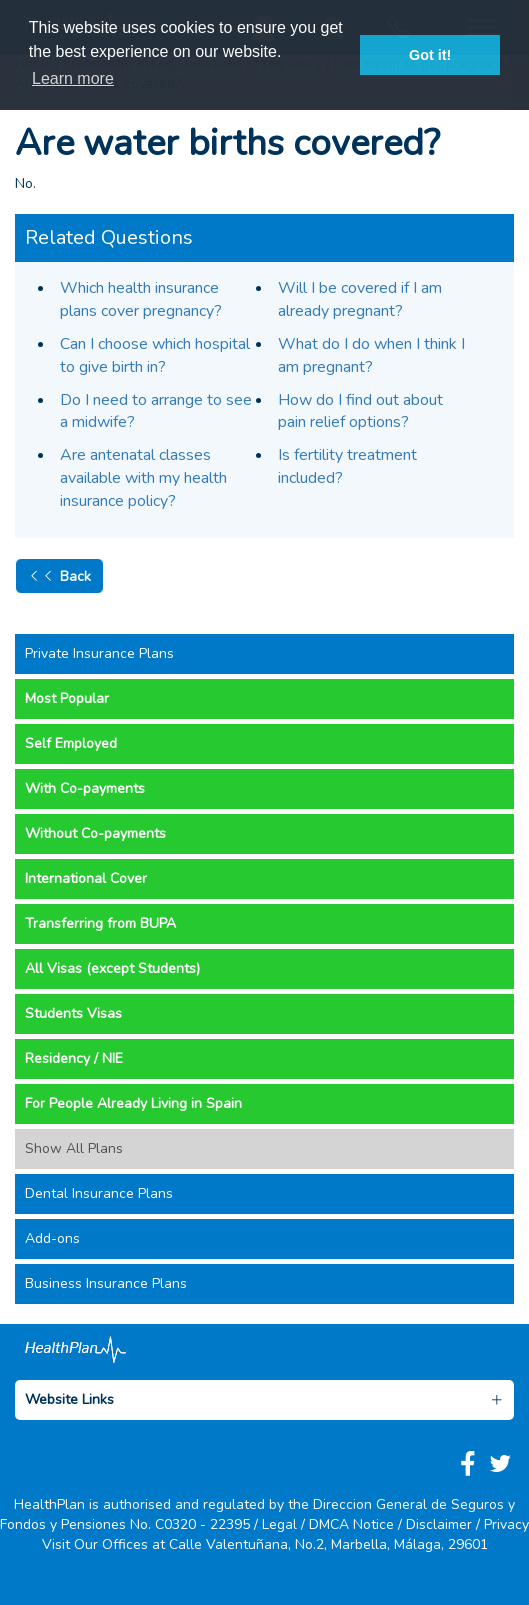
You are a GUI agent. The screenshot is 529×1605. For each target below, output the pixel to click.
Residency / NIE (74, 1058)
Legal (279, 1524)
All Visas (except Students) (112, 968)
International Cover (86, 878)
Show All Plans (74, 1148)
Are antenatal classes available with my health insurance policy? (143, 478)
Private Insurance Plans (99, 653)
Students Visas (73, 1013)
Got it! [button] (430, 55)
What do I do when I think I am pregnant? (371, 355)
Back (59, 576)
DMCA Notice (351, 1524)
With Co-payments (85, 788)
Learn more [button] (73, 78)
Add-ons (52, 1238)
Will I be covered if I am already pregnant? (360, 299)
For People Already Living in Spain (133, 1103)
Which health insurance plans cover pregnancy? (141, 299)
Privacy (506, 1524)
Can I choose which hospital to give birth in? (155, 355)
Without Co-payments (95, 833)
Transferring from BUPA (100, 923)
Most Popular (67, 698)
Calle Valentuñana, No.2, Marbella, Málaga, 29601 (328, 1544)
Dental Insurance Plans (99, 1193)
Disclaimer (439, 1524)
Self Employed (71, 743)
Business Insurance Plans (106, 1283)
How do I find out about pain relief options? (360, 411)
